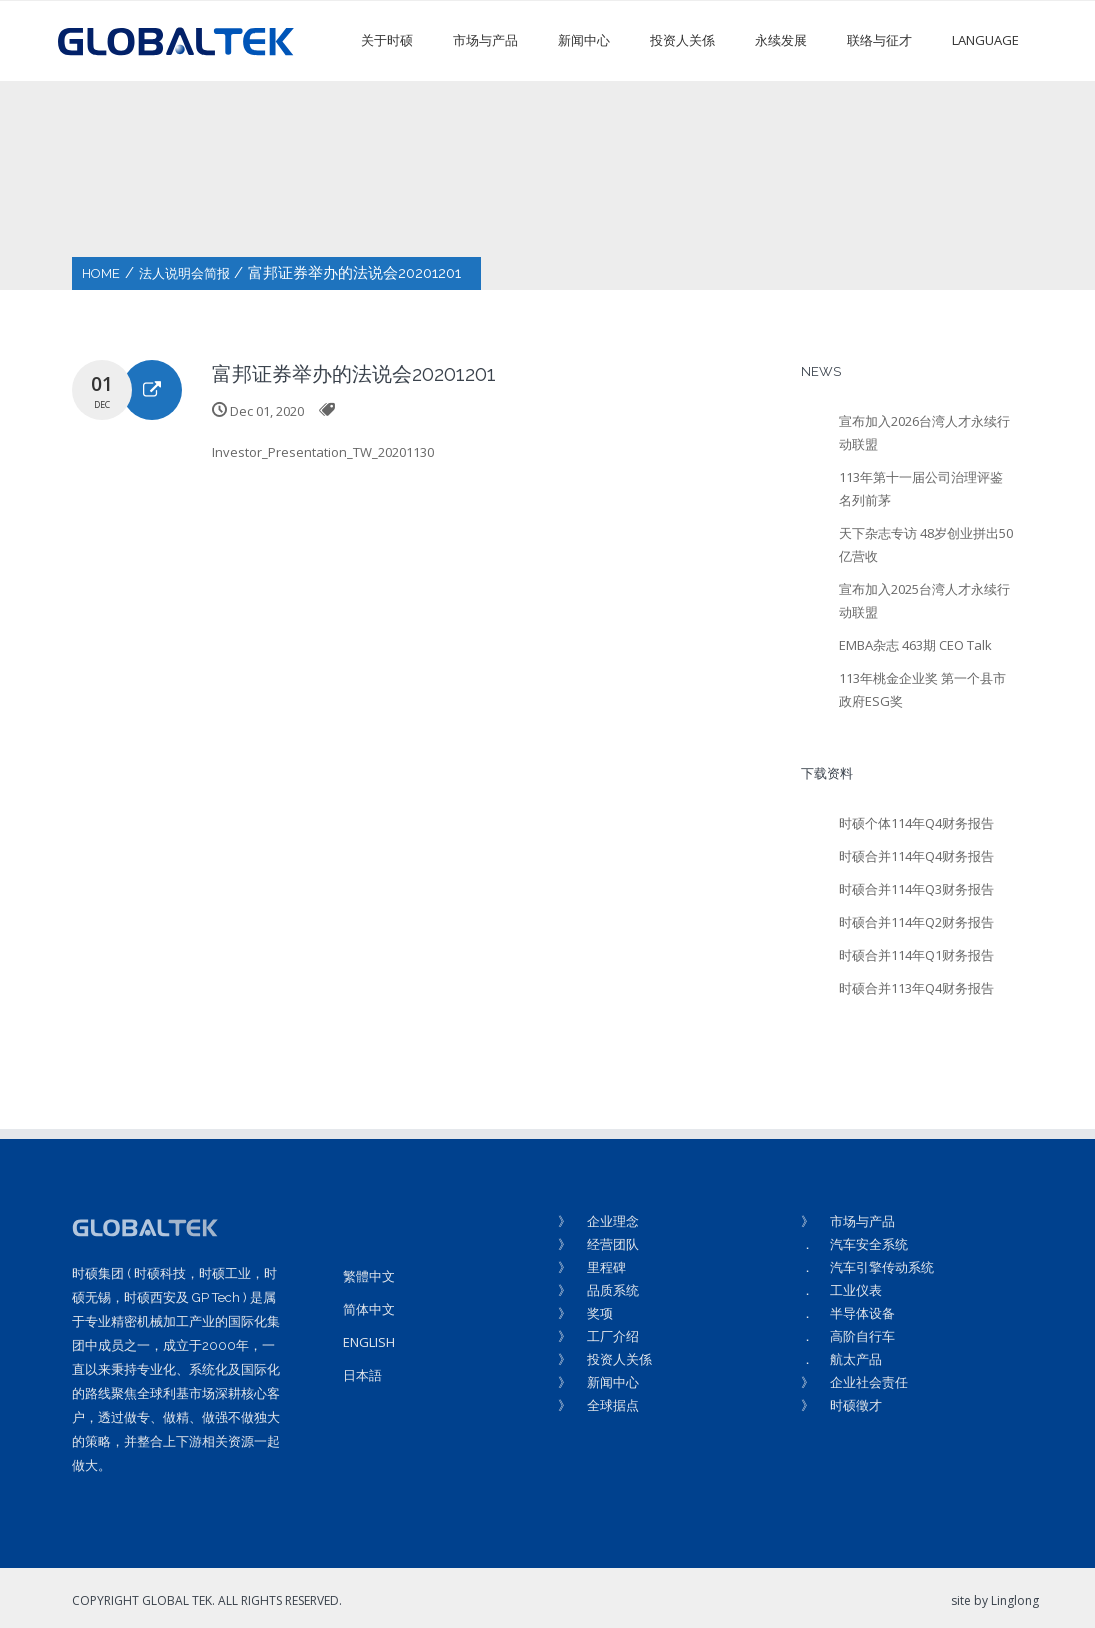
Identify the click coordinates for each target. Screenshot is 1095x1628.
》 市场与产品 (848, 1221)
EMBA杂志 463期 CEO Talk (915, 645)
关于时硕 (387, 40)
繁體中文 (369, 1276)
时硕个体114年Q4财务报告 (916, 823)
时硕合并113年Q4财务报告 (916, 988)
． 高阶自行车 (848, 1336)
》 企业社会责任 (854, 1382)
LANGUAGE (985, 40)
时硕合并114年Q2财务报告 (916, 922)
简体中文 (369, 1309)
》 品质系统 (598, 1290)
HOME (101, 273)
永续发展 (781, 40)
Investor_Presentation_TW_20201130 (323, 452)
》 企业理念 (598, 1221)
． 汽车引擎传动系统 (867, 1267)
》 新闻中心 (598, 1382)
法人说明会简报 (184, 273)
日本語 (362, 1375)
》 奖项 (585, 1313)
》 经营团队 (598, 1244)
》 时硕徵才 (841, 1405)
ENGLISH (369, 1342)
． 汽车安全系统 (854, 1244)
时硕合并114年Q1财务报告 (916, 955)
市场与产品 (485, 40)
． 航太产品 (841, 1359)
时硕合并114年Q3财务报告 (916, 889)
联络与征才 (879, 40)
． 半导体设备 (848, 1313)
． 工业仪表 (841, 1290)
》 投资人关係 (605, 1359)
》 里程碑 (592, 1267)
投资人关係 (682, 40)
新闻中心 (584, 40)
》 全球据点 (598, 1405)
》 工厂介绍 (598, 1336)
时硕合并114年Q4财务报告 (916, 856)
